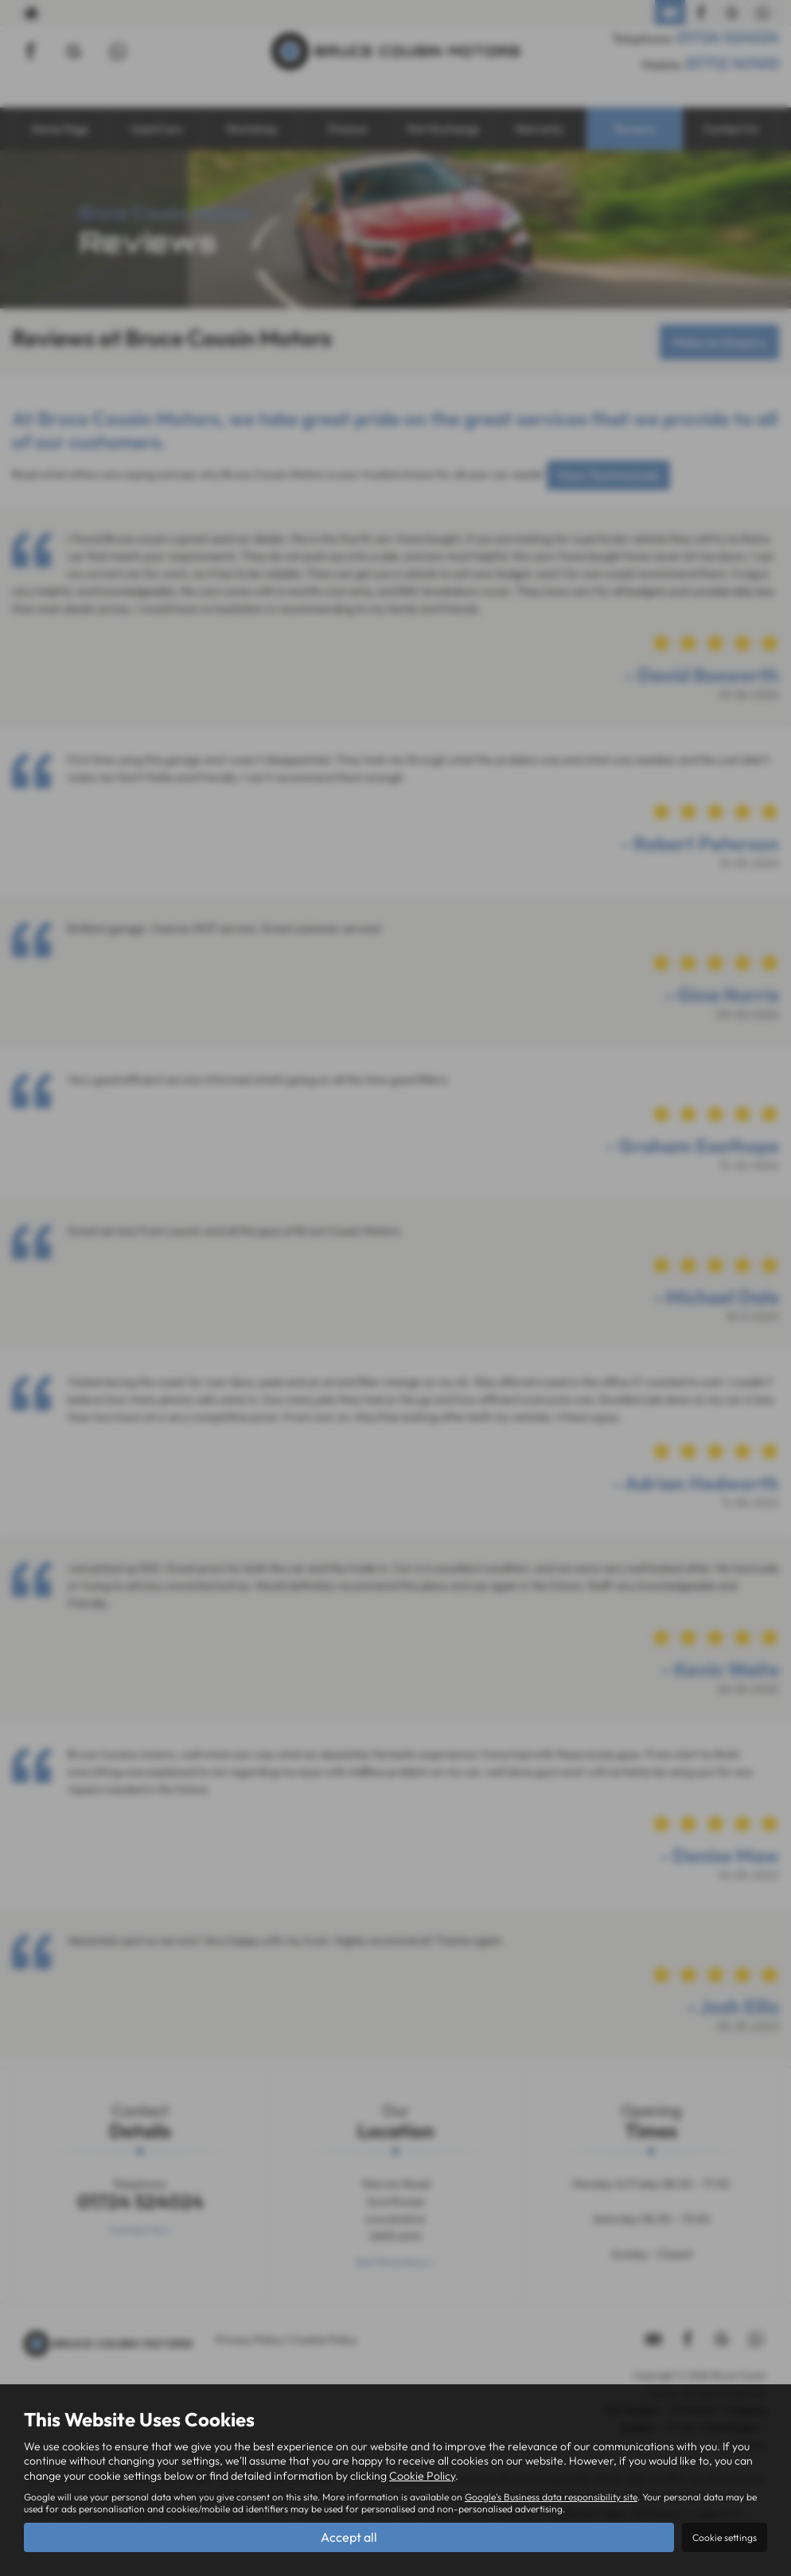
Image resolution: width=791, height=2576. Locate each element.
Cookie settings (724, 2537)
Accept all (349, 2537)
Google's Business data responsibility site (551, 2496)
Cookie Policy (422, 2475)
